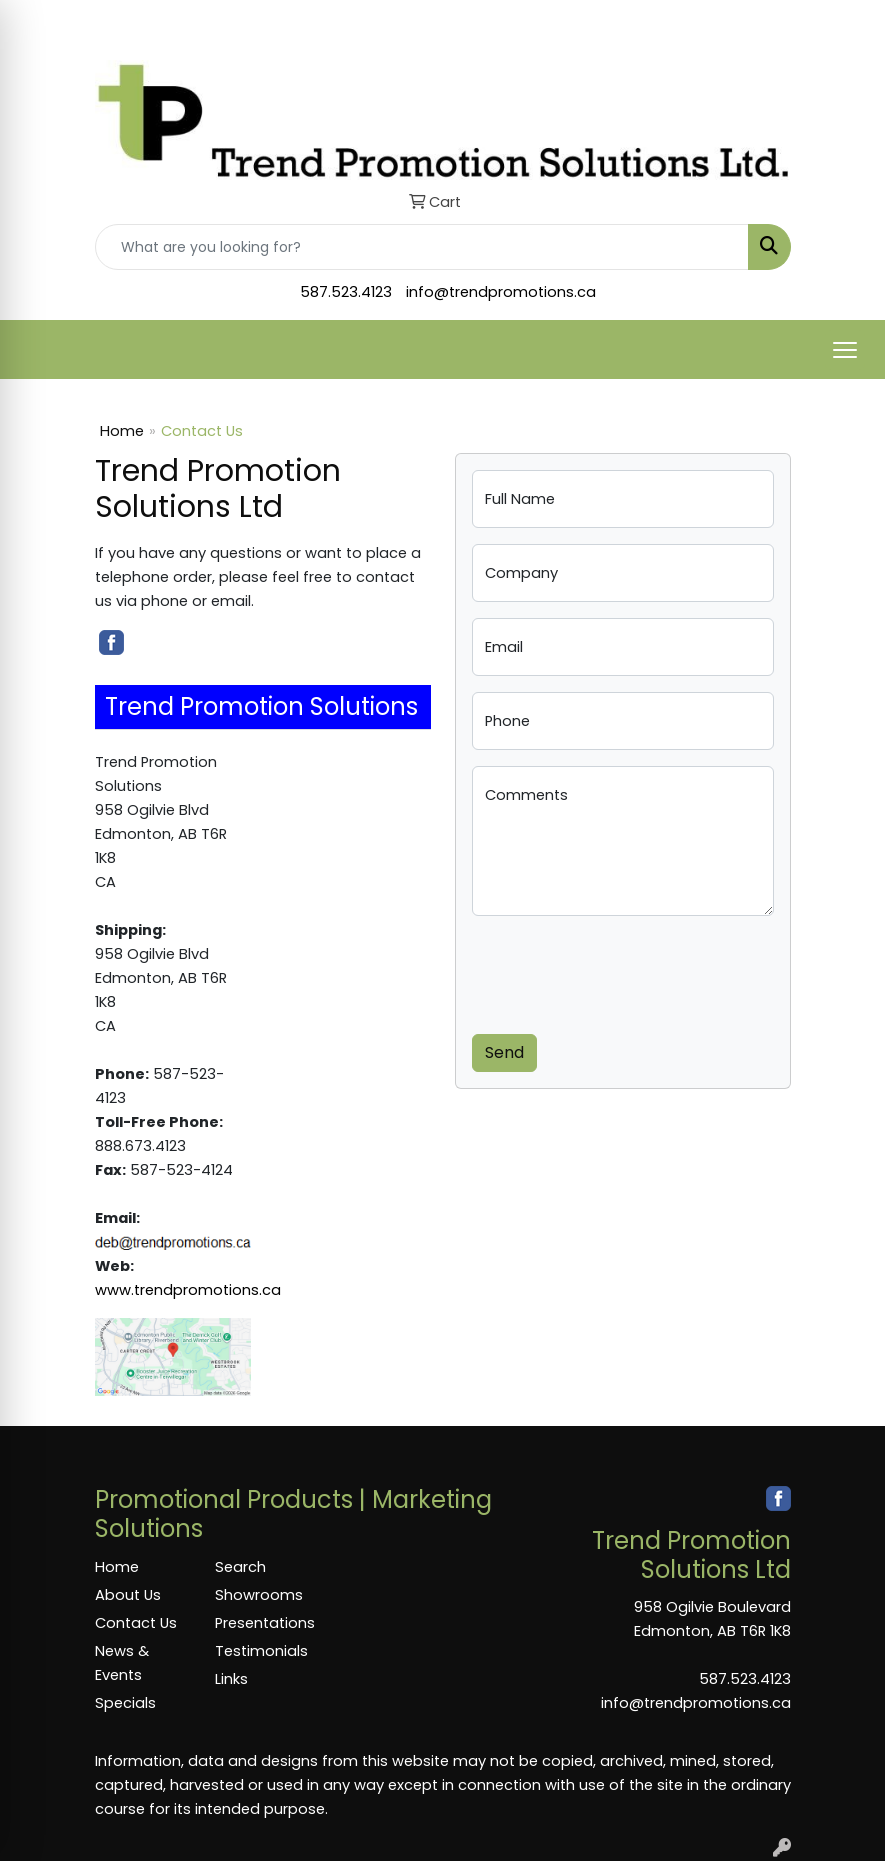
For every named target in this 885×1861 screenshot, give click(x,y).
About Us (128, 1595)
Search (240, 1567)
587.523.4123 (346, 292)
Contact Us (136, 1623)
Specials (125, 1703)
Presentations (263, 1623)
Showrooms (259, 1595)
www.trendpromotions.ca (188, 1290)
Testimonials (261, 1651)
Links (231, 1679)
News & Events (122, 1663)
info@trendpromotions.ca (501, 292)
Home (122, 431)
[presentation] (624, 971)
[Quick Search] (422, 247)
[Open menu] (845, 350)
